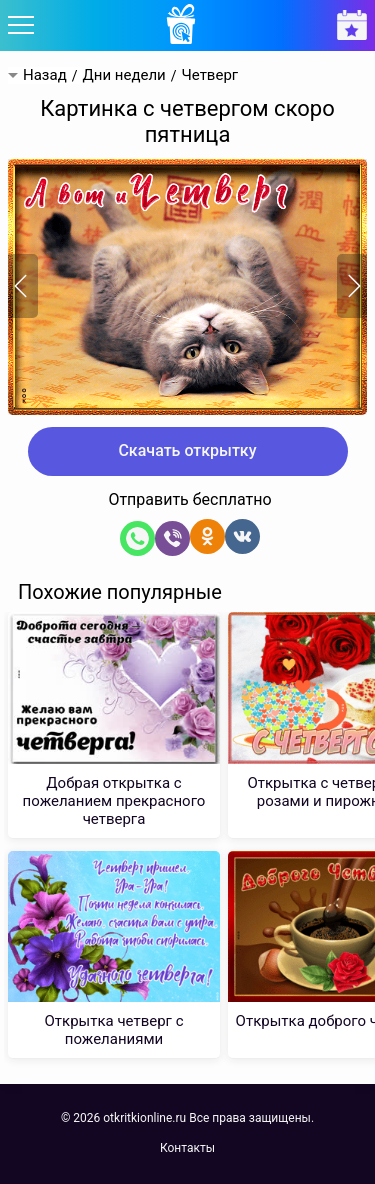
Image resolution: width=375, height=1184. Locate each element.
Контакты (187, 1148)
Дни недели (123, 75)
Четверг (210, 75)
